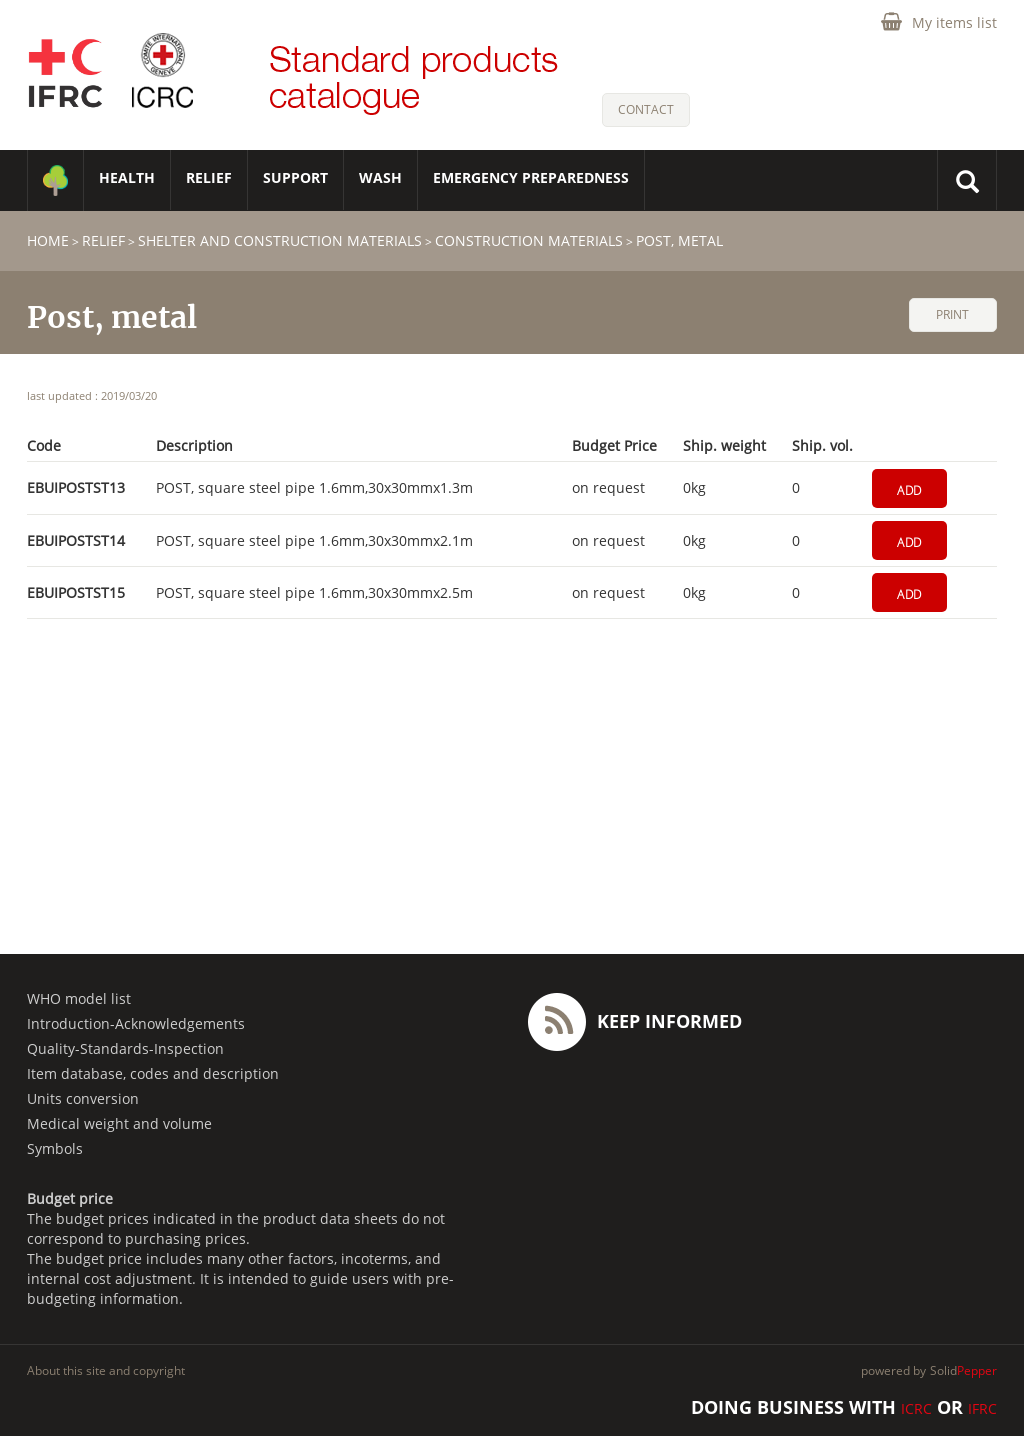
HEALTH (127, 177)
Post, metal (679, 240)
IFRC (982, 1408)
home (48, 240)
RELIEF (209, 177)
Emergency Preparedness (531, 177)
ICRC (916, 1408)
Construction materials (529, 240)
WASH (380, 177)
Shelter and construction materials (280, 240)
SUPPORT (295, 177)
